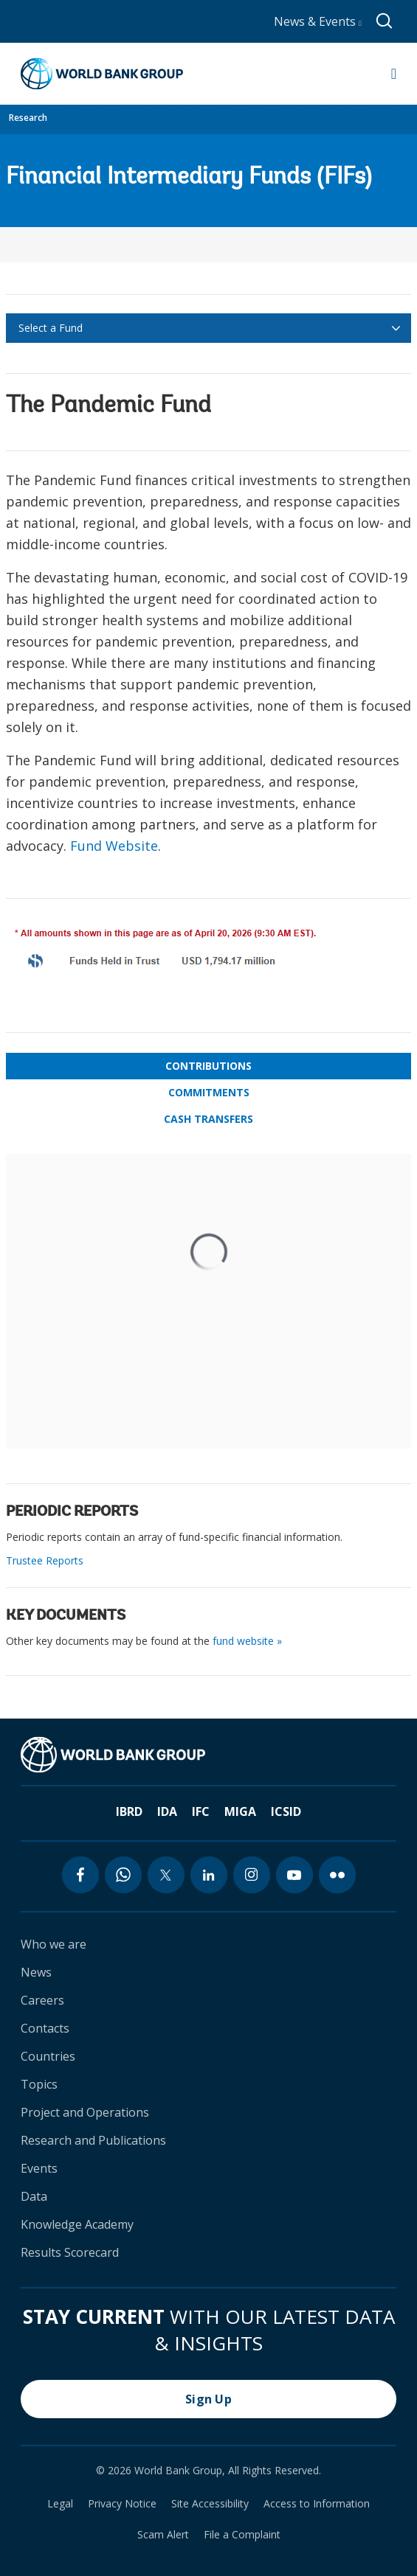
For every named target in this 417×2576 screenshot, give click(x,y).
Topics (39, 2084)
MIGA (240, 1811)
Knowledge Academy (77, 2224)
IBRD (129, 1811)
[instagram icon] (251, 1874)
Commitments (208, 1092)
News (36, 1972)
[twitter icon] (166, 1874)
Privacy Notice (122, 2504)
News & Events (318, 21)
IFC (201, 1811)
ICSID (286, 1811)
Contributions (208, 1066)
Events (39, 2168)
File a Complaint (242, 2535)
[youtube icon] (294, 1874)
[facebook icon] (80, 1874)
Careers (42, 2000)
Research (28, 117)
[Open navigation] (393, 73)
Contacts (45, 2028)
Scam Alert (163, 2535)
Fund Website (114, 845)
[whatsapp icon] (123, 1874)
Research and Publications (93, 2140)
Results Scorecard (70, 2252)
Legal (60, 2504)
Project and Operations (85, 2112)
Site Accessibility (210, 2504)
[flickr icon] (337, 1874)
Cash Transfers (208, 1119)
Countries (48, 2056)
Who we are (53, 1944)
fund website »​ (247, 1641)
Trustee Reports (44, 1560)
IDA (167, 1811)
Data (34, 2196)
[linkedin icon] (208, 1874)
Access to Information (316, 2504)
